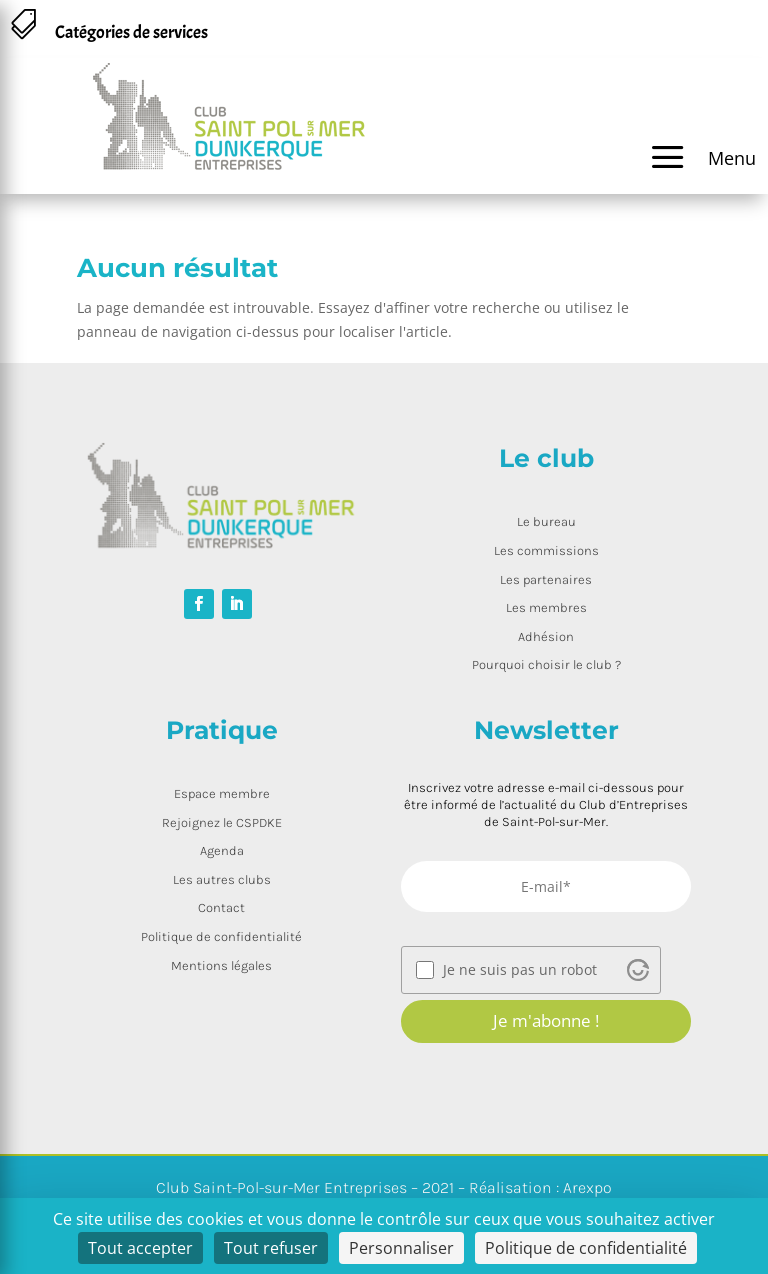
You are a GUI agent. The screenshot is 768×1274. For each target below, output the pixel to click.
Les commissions (546, 550)
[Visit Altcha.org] (638, 970)
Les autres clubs (222, 879)
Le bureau (546, 521)
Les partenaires (546, 579)
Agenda (222, 850)
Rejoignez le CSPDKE (222, 822)
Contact (221, 907)
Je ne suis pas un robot (520, 970)
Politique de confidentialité (221, 936)
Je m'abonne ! (546, 1020)
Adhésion (546, 636)
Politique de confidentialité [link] (586, 1248)
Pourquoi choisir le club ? (546, 664)
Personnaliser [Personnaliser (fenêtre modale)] (401, 1248)
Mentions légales (221, 965)
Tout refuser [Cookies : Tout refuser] (271, 1248)
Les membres (546, 607)
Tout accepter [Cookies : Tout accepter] (140, 1248)
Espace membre (222, 793)
